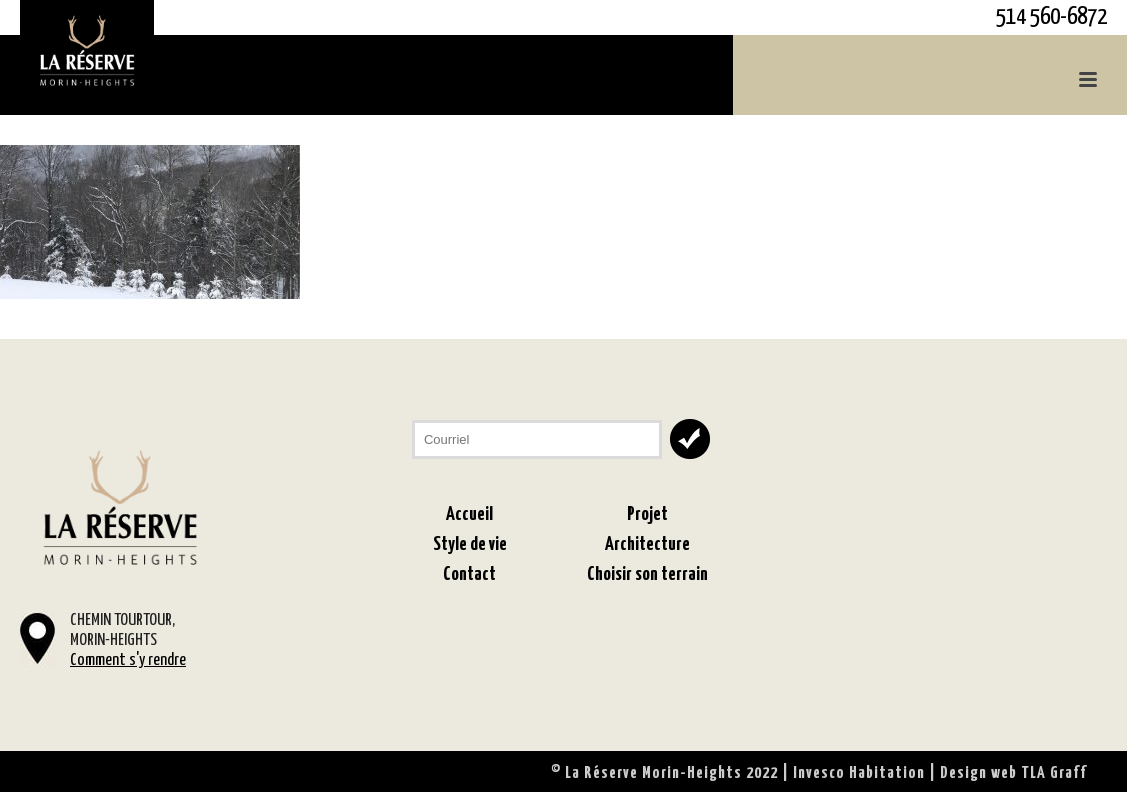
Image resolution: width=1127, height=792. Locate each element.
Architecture (647, 544)
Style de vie (470, 544)
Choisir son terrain (647, 574)
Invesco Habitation (859, 773)
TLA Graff (1054, 773)
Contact (469, 574)
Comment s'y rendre (128, 660)
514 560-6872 (1051, 17)
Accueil (469, 514)
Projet (647, 514)
